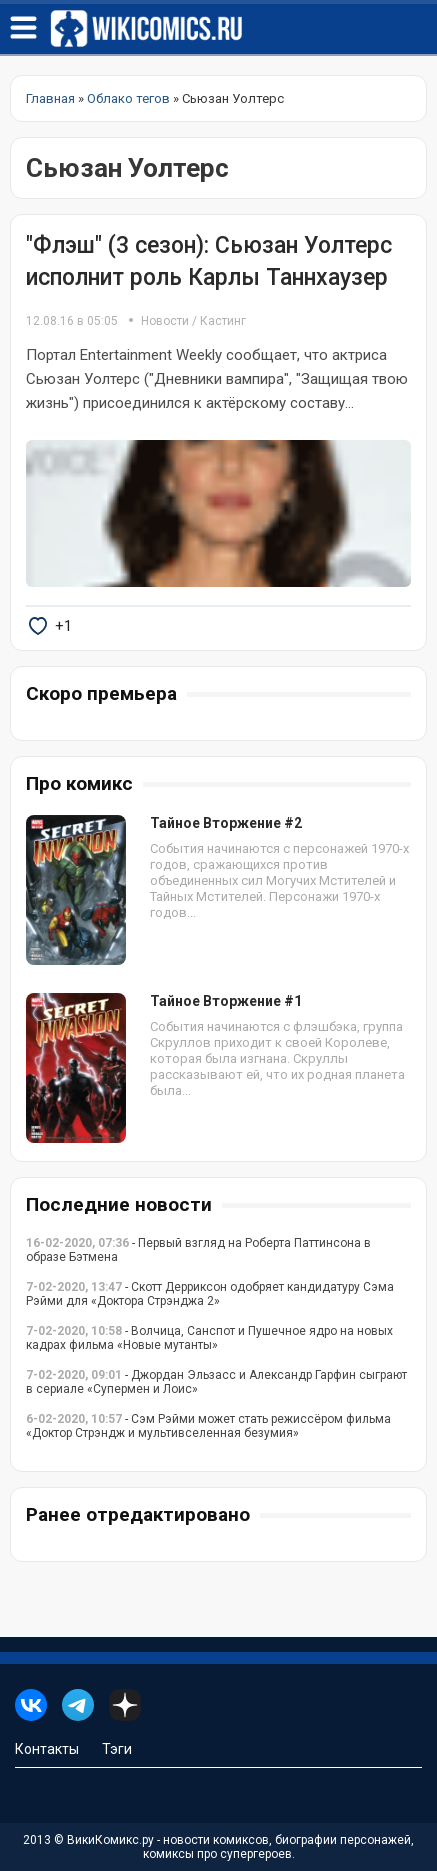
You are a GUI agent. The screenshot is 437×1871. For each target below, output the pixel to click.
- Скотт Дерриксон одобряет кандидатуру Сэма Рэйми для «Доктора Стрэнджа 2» (210, 1294)
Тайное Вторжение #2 (226, 823)
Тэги (117, 1749)
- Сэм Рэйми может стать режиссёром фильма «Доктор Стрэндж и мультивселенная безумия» (208, 1426)
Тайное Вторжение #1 (226, 1001)
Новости (165, 321)
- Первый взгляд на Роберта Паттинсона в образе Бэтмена (198, 1250)
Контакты (47, 1749)
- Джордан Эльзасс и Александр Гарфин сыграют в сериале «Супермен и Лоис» (216, 1382)
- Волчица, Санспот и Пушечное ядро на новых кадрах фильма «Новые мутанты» (209, 1338)
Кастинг (223, 321)
